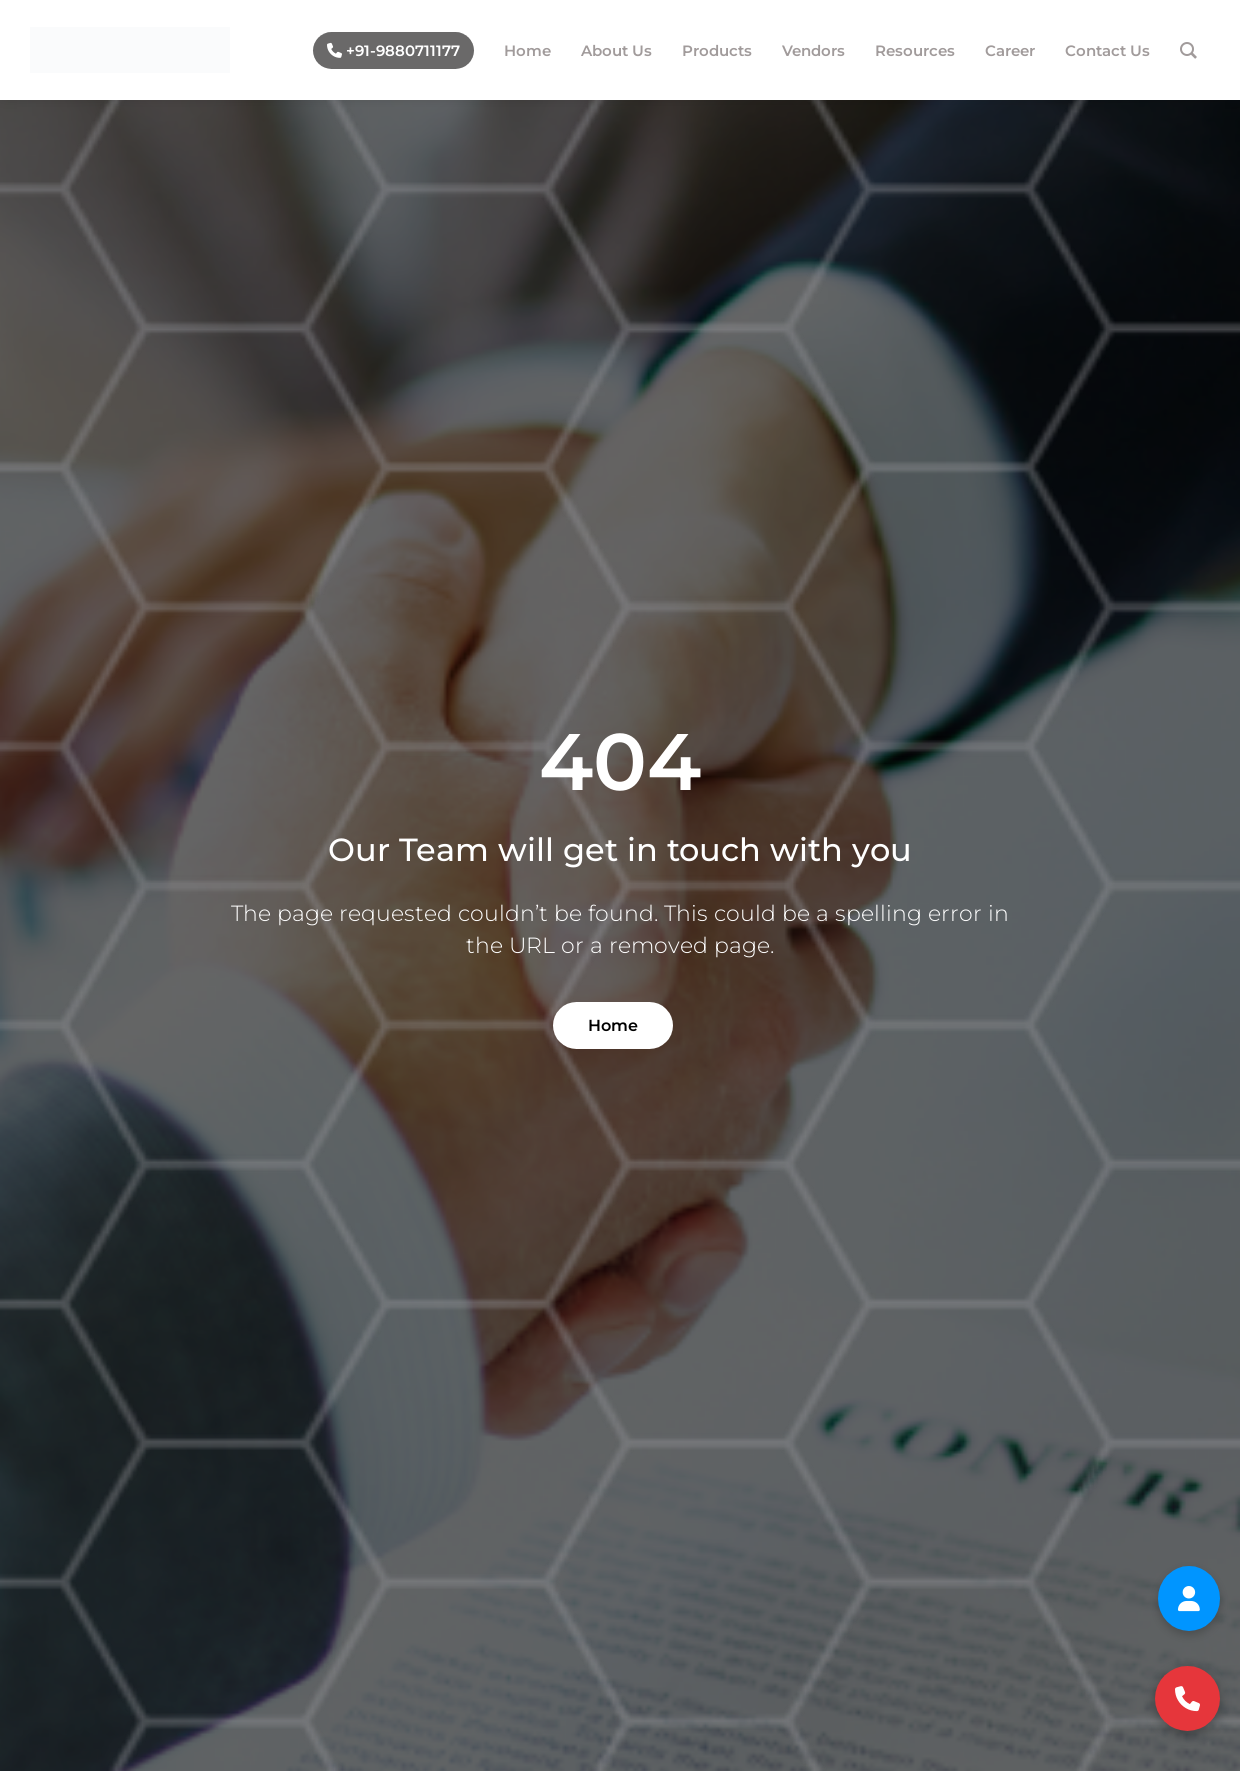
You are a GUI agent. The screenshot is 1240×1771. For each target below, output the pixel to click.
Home (613, 1025)
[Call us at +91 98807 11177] (1187, 1698)
